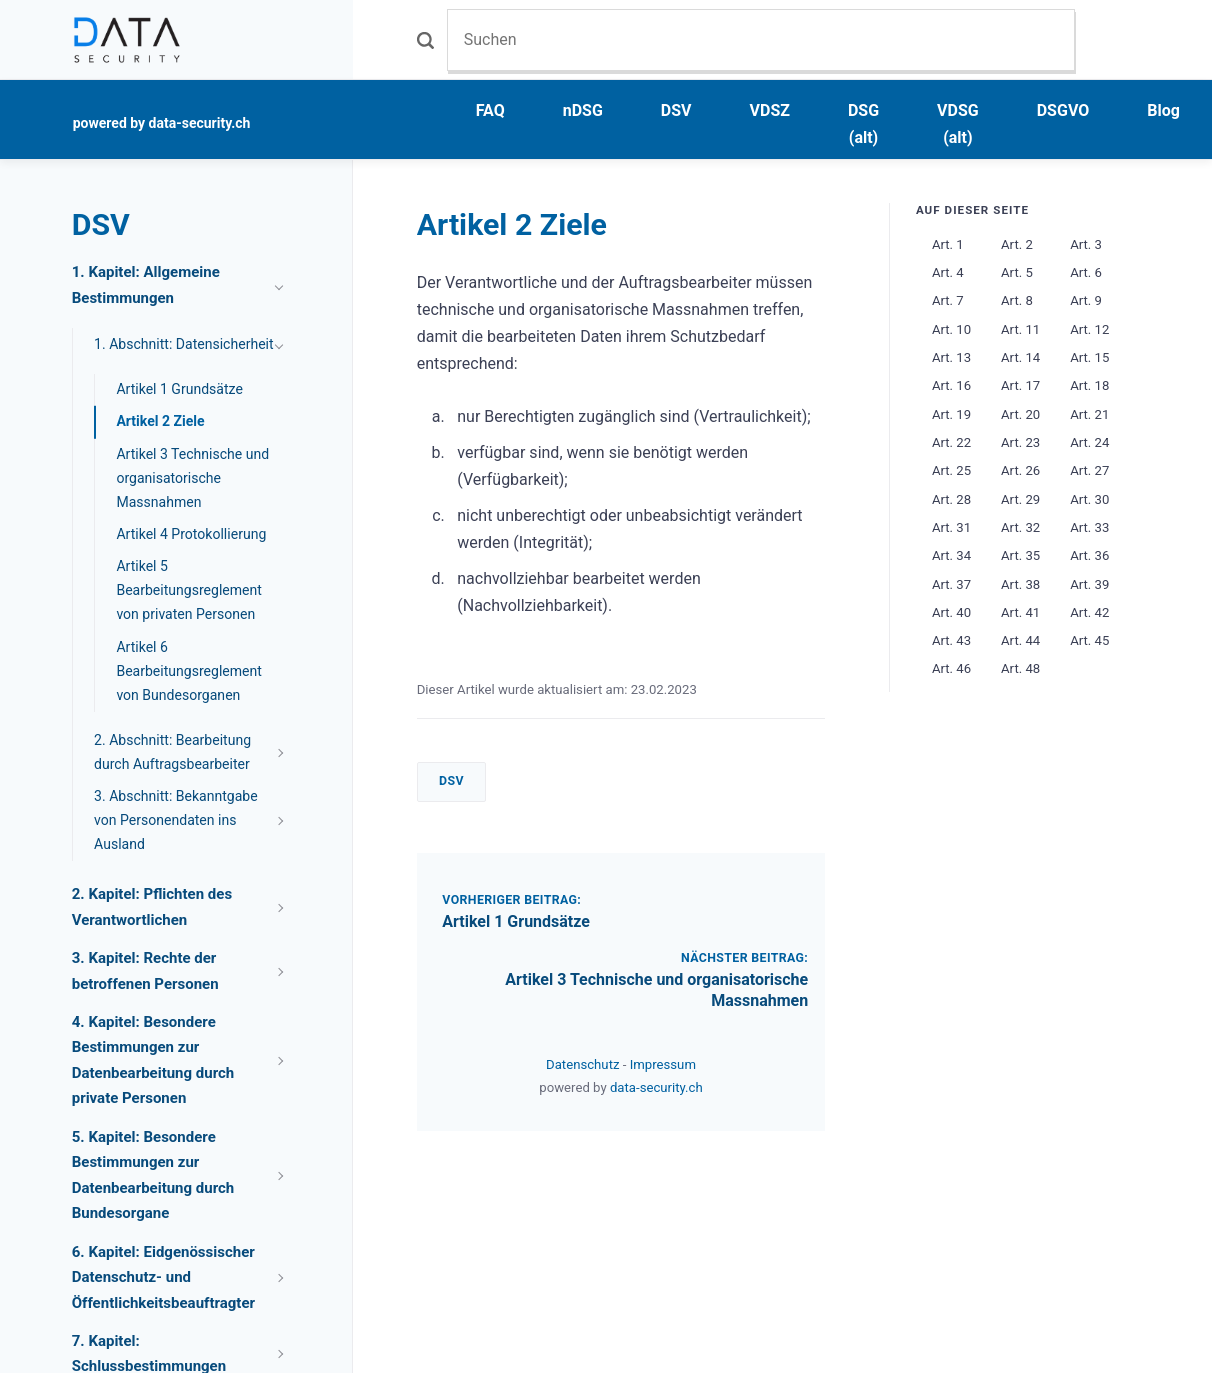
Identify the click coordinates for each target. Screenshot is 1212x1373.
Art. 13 (951, 357)
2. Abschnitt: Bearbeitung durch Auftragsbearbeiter (172, 752)
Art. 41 (1020, 612)
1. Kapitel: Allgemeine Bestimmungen (146, 285)
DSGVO (1063, 110)
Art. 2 (1017, 244)
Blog (1163, 110)
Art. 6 (1086, 272)
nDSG (583, 110)
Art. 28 (951, 499)
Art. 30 (1089, 499)
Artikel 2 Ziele (160, 421)
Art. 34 (951, 555)
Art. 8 (1017, 300)
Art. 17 (1020, 385)
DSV (676, 110)
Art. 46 (951, 668)
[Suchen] (761, 39)
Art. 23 (1020, 442)
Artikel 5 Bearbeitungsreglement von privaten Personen (189, 590)
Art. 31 (951, 527)
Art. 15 (1089, 357)
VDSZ (770, 110)
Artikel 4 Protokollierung (191, 534)
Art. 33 (1089, 527)
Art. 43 (951, 640)
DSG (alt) (863, 124)
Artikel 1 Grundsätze (516, 921)
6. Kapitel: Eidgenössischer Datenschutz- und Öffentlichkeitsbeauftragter (163, 1277)
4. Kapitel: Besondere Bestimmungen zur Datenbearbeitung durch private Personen (153, 1060)
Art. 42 (1089, 612)
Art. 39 (1089, 584)
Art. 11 (1020, 329)
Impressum (663, 1064)
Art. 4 (948, 272)
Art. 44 (1020, 640)
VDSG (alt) (958, 124)
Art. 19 (951, 414)
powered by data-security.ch (162, 123)
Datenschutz (584, 1064)
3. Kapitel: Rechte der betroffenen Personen (145, 971)
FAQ (490, 110)
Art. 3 (1086, 244)
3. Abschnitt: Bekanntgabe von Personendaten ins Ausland (176, 820)
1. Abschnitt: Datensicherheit (184, 344)
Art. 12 (1089, 329)
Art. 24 (1089, 442)
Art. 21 (1089, 414)
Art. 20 (1020, 414)
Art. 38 (1020, 584)
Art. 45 (1089, 640)
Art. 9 (1086, 300)
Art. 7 (948, 300)
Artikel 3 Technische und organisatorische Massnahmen (192, 478)
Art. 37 (951, 584)
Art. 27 (1089, 470)
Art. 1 (948, 244)
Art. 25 (951, 470)
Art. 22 (951, 442)
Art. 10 (951, 329)
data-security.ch (656, 1087)
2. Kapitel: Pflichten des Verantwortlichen (152, 907)
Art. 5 (1017, 272)
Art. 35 (1020, 555)
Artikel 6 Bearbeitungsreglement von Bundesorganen (189, 671)
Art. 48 (1020, 668)
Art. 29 (1020, 499)
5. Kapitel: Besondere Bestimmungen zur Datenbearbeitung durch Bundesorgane (153, 1175)
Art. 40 (951, 612)
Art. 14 (1020, 357)
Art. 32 (1020, 527)
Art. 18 (1089, 385)
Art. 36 (1089, 555)
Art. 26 (1020, 470)
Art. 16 (951, 385)
